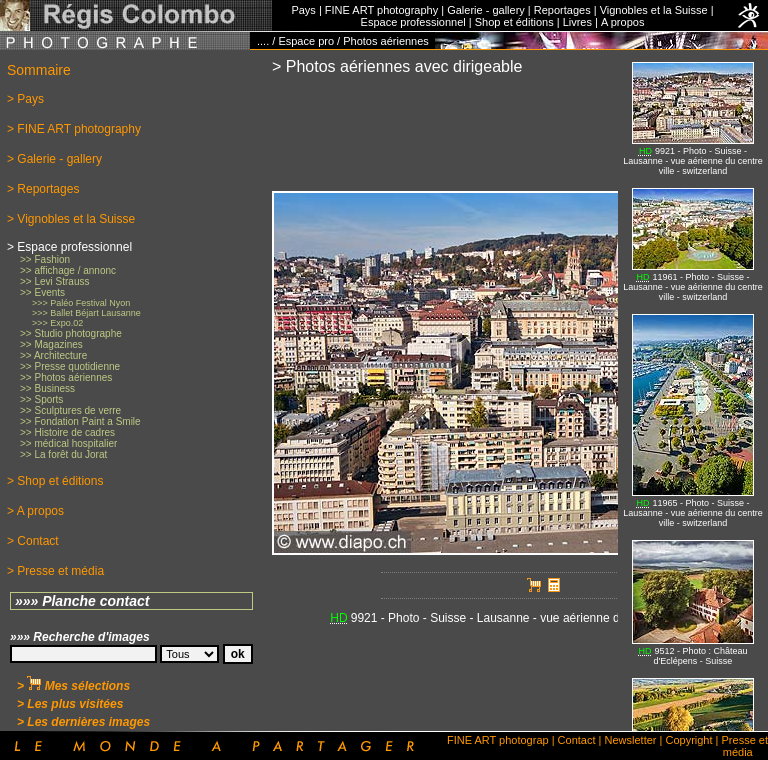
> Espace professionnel (69, 247)
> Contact (33, 541)
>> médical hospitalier (68, 443)
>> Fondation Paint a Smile (80, 421)
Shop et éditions (514, 22)
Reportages (562, 10)
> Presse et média (55, 571)
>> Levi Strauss (54, 281)
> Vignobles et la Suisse (71, 219)
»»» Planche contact (82, 601)
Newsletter (631, 740)
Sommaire (39, 70)
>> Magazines (51, 344)
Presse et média (745, 746)
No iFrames (693, 390)
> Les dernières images (83, 722)
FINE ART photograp (498, 740)
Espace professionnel (413, 22)
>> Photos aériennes (66, 377)
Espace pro (306, 41)
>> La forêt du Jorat (63, 454)
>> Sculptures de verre (70, 410)
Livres (577, 22)
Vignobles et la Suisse (654, 10)
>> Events (42, 292)
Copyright (688, 740)
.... (263, 41)
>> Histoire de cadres (67, 432)
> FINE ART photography (74, 129)
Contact (577, 740)
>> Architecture (53, 355)
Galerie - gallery (486, 10)
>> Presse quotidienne (70, 366)
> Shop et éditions (55, 481)
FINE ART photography (381, 10)
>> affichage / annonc (68, 270)
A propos (622, 22)
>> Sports (41, 399)
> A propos (35, 511)
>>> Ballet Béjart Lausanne (86, 313)
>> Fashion (45, 259)
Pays (303, 10)
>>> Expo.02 (57, 323)
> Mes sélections (73, 686)
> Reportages (43, 189)
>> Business (47, 388)
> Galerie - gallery (54, 159)
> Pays (25, 99)
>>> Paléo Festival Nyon (81, 303)
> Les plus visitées (70, 704)
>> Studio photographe (71, 333)
